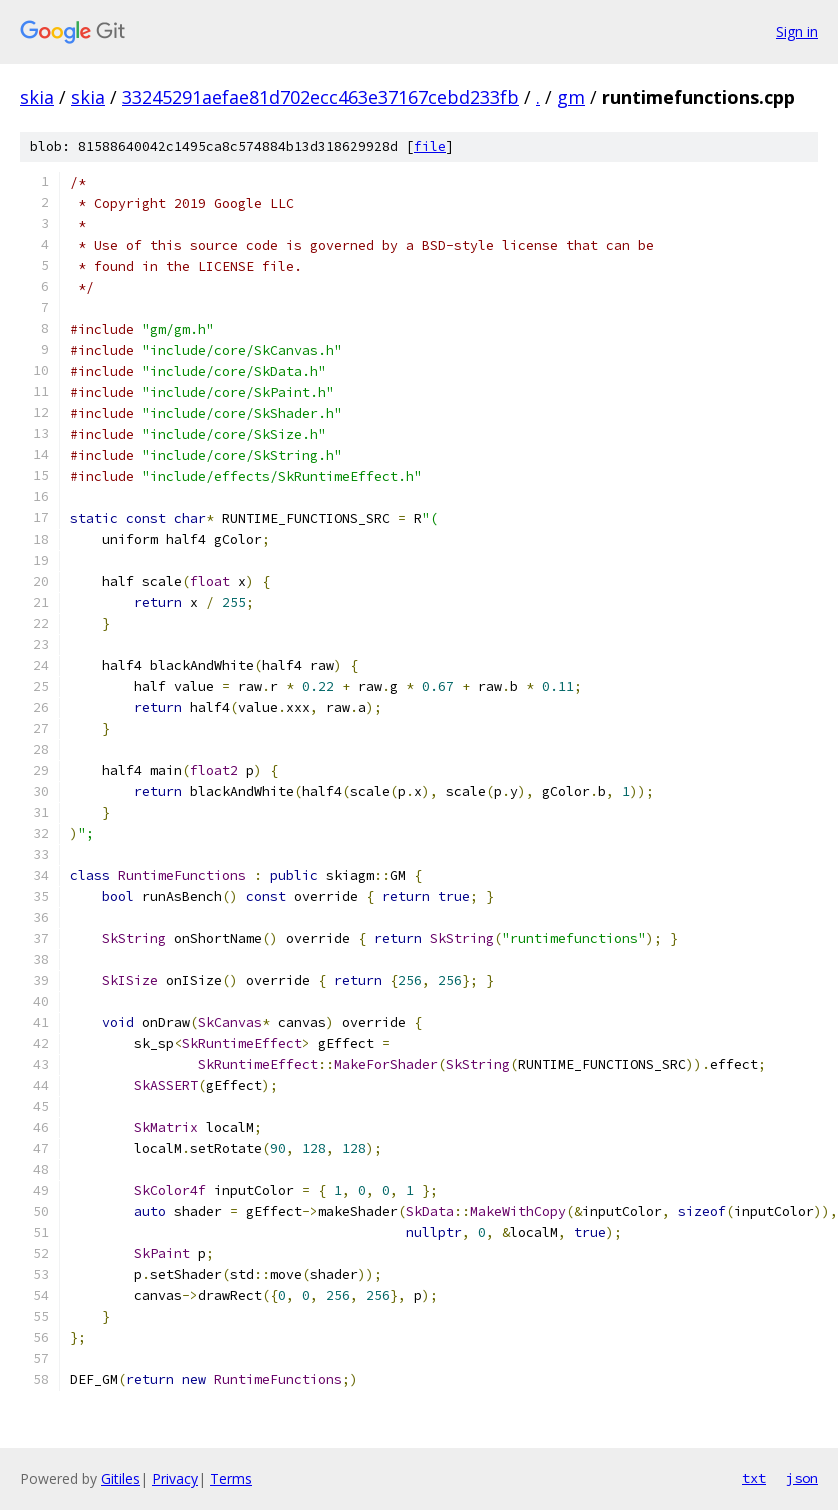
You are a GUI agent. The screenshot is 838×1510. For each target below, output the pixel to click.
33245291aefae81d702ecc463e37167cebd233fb (320, 97)
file (430, 146)
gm (571, 97)
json (802, 1478)
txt (754, 1478)
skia (37, 97)
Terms (231, 1478)
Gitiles (120, 1478)
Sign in (797, 31)
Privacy (175, 1478)
